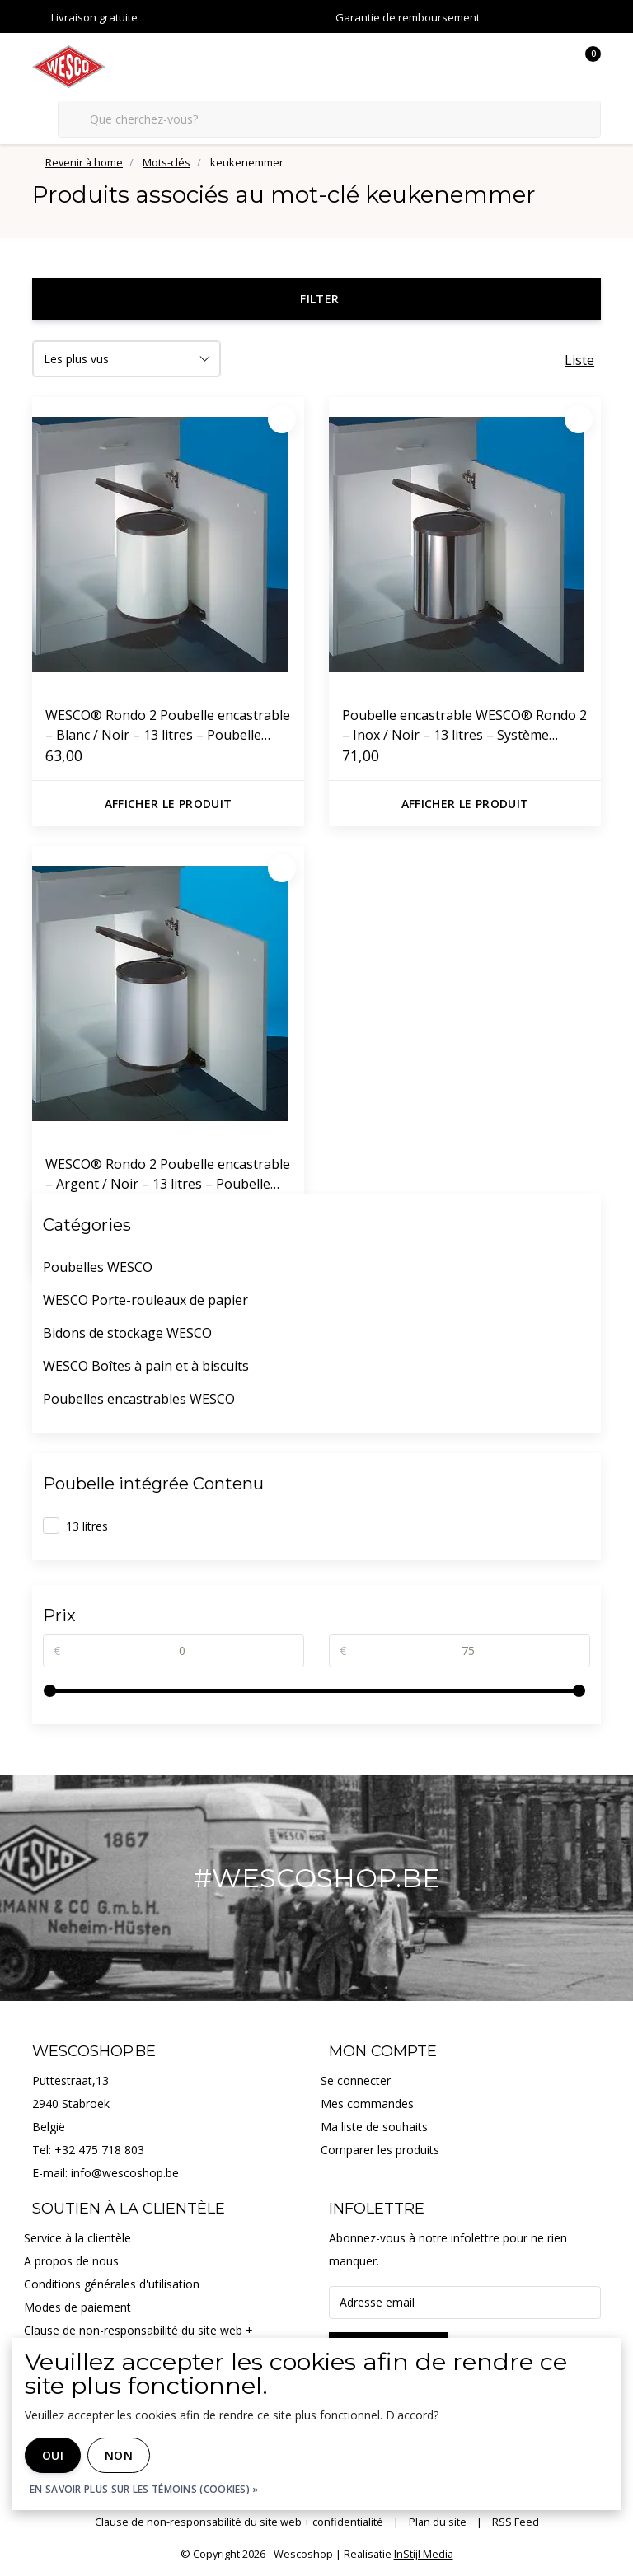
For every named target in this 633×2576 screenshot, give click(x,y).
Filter (319, 298)
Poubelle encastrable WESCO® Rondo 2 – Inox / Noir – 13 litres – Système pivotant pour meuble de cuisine (464, 725)
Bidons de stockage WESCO (127, 1333)
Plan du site (438, 2521)
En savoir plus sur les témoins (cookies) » (144, 2489)
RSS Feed (515, 2521)
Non (119, 2455)
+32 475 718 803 (99, 2150)
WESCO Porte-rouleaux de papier (145, 1300)
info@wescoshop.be (125, 2173)
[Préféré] (282, 419)
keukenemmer (247, 162)
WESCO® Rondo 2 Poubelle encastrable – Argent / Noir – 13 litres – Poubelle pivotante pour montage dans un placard (167, 1174)
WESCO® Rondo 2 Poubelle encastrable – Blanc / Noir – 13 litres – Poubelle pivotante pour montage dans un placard (167, 725)
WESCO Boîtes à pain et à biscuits (146, 1366)
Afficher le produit (168, 803)
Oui (52, 2455)
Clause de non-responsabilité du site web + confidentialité (239, 2521)
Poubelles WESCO (97, 1267)
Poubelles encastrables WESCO (139, 1399)
